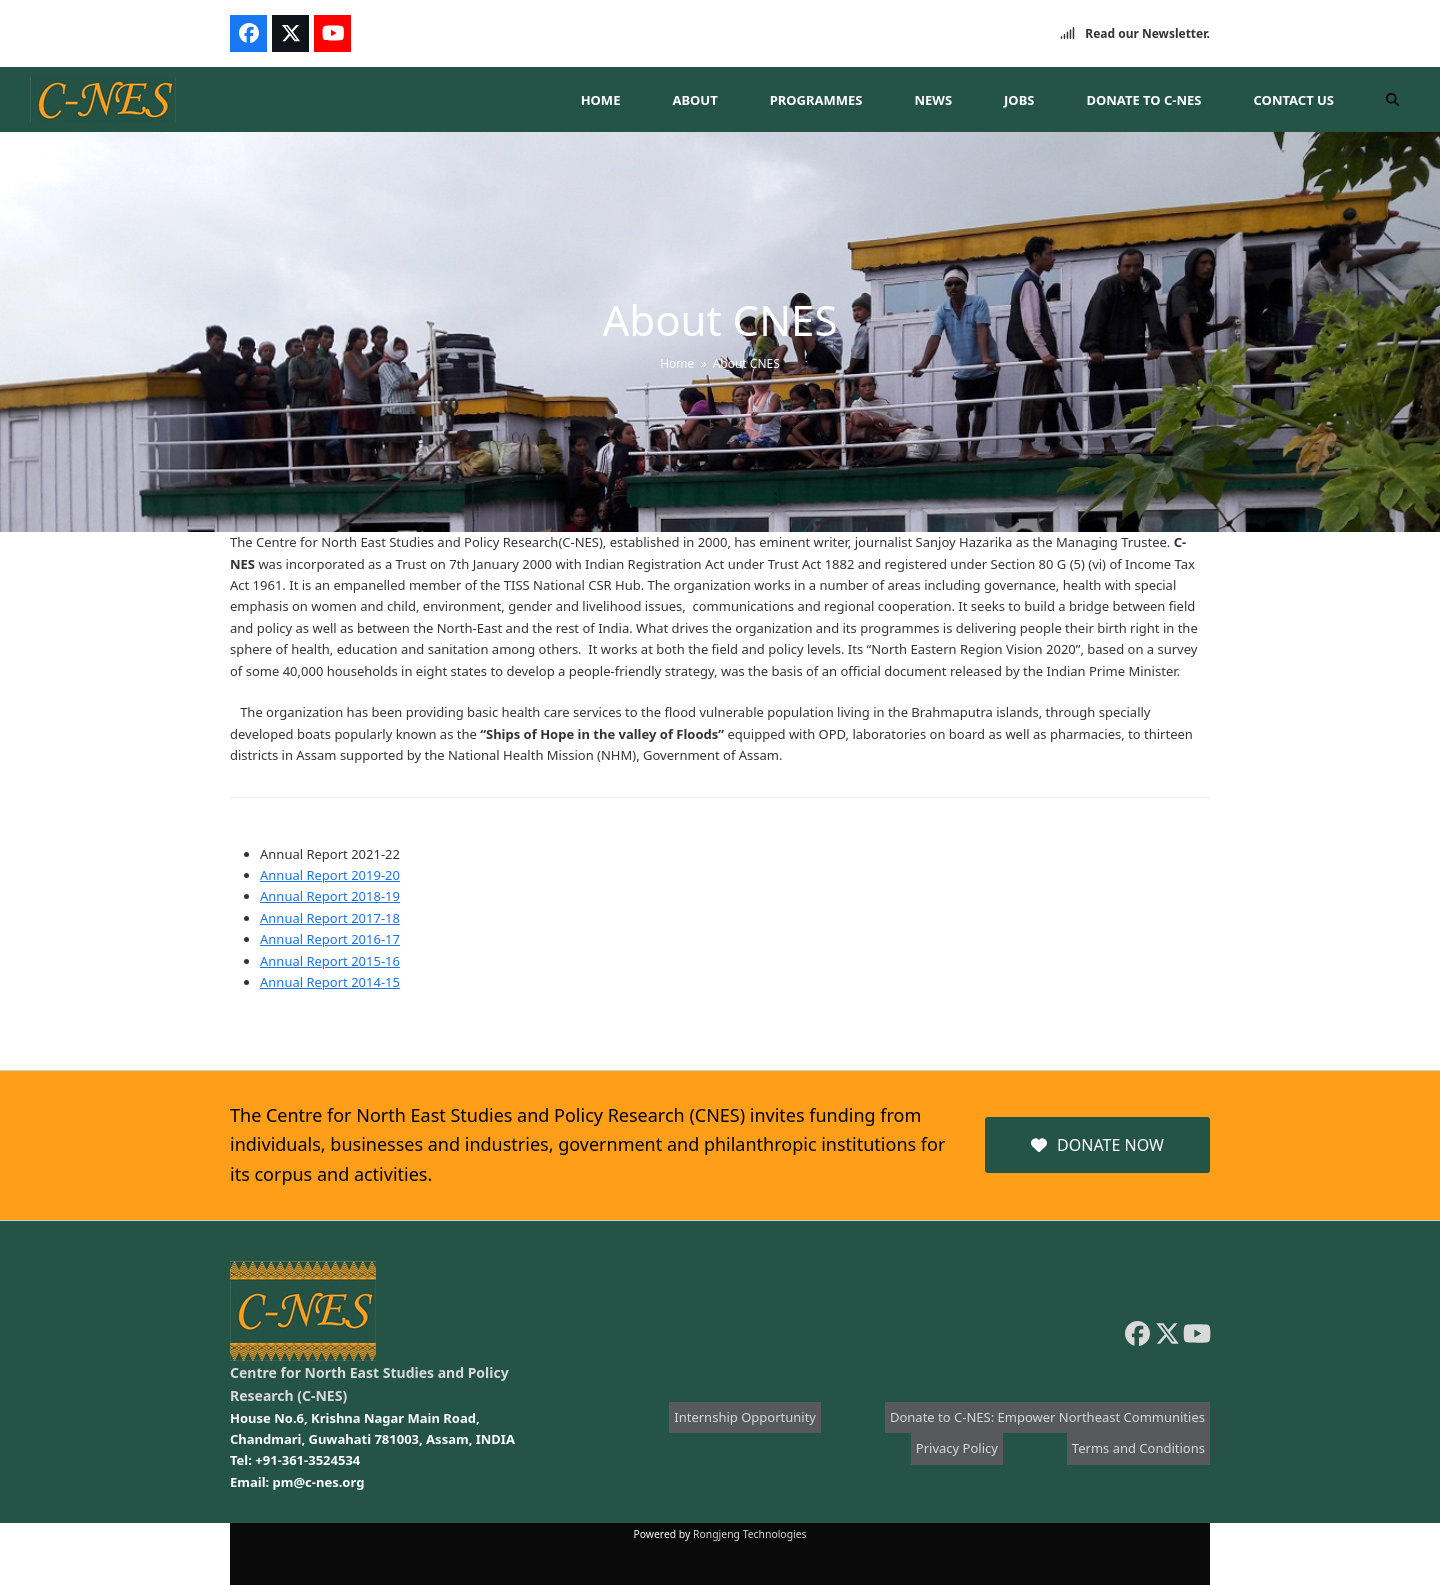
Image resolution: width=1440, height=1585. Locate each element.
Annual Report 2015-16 (330, 961)
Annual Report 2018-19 (330, 896)
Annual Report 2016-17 (330, 939)
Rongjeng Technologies (750, 1534)
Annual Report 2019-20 (330, 875)
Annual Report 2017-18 (330, 918)
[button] (1392, 100)
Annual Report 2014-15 (330, 982)
